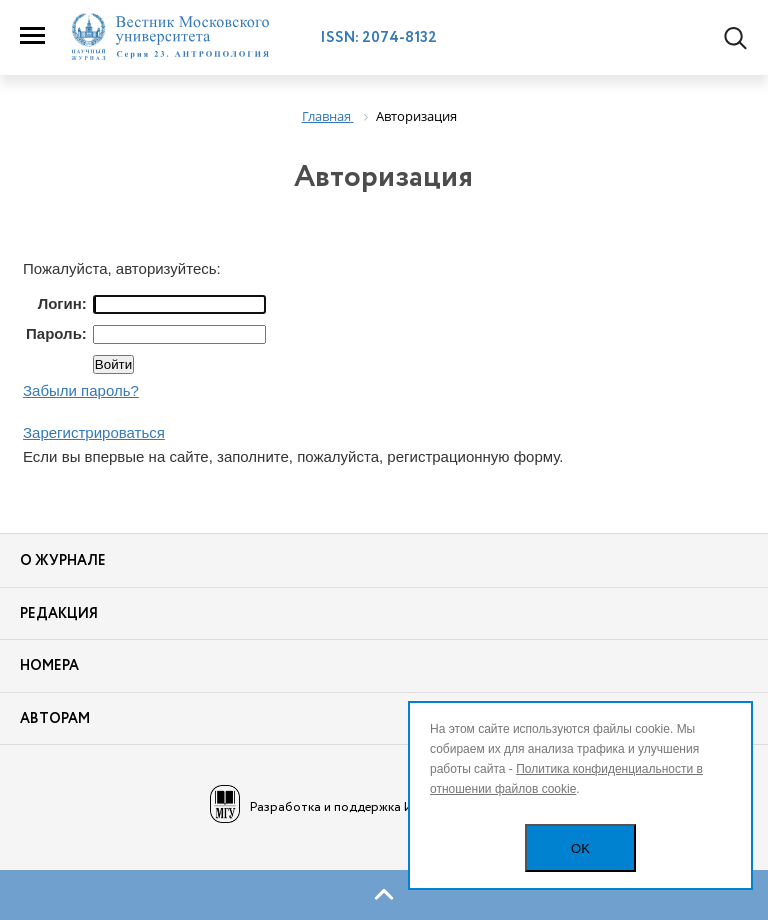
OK (580, 848)
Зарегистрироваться (94, 432)
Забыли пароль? (81, 390)
